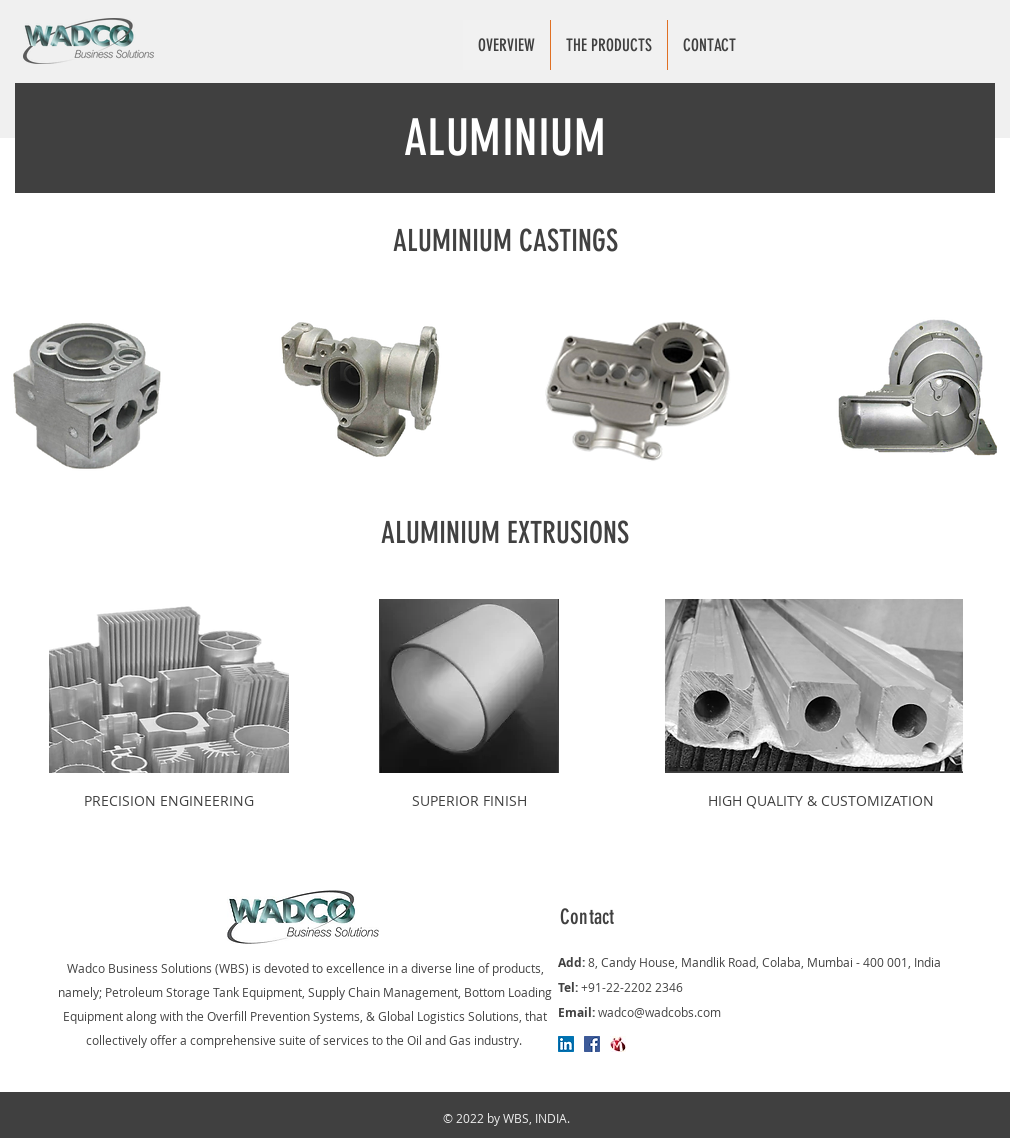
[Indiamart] (618, 1044)
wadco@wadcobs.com (659, 1012)
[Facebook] (592, 1044)
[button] (608, 45)
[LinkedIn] (566, 1044)
